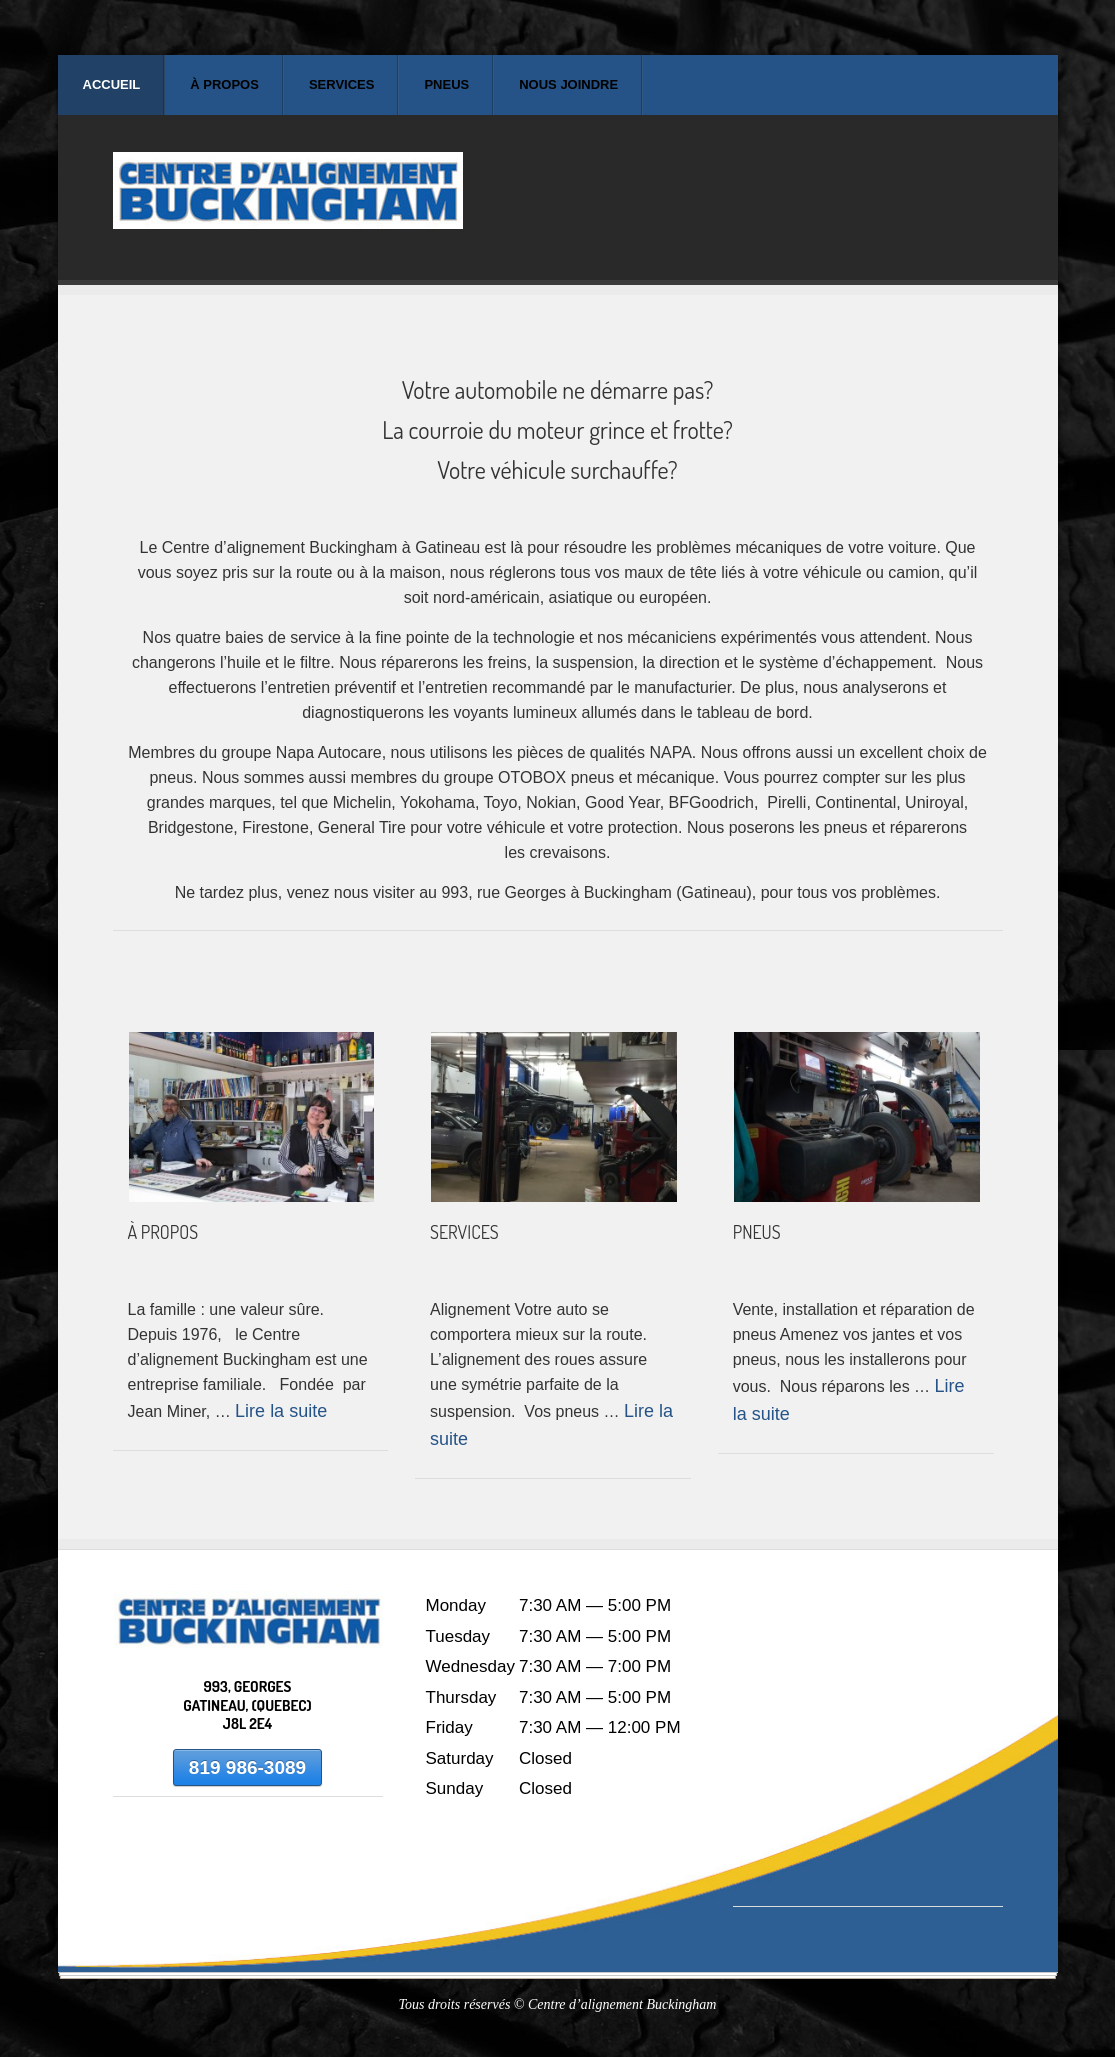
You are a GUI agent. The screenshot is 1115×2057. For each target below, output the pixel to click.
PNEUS (757, 1232)
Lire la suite (281, 1411)
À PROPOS (163, 1232)
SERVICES (464, 1232)
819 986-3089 (247, 1767)
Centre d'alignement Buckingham (288, 207)
